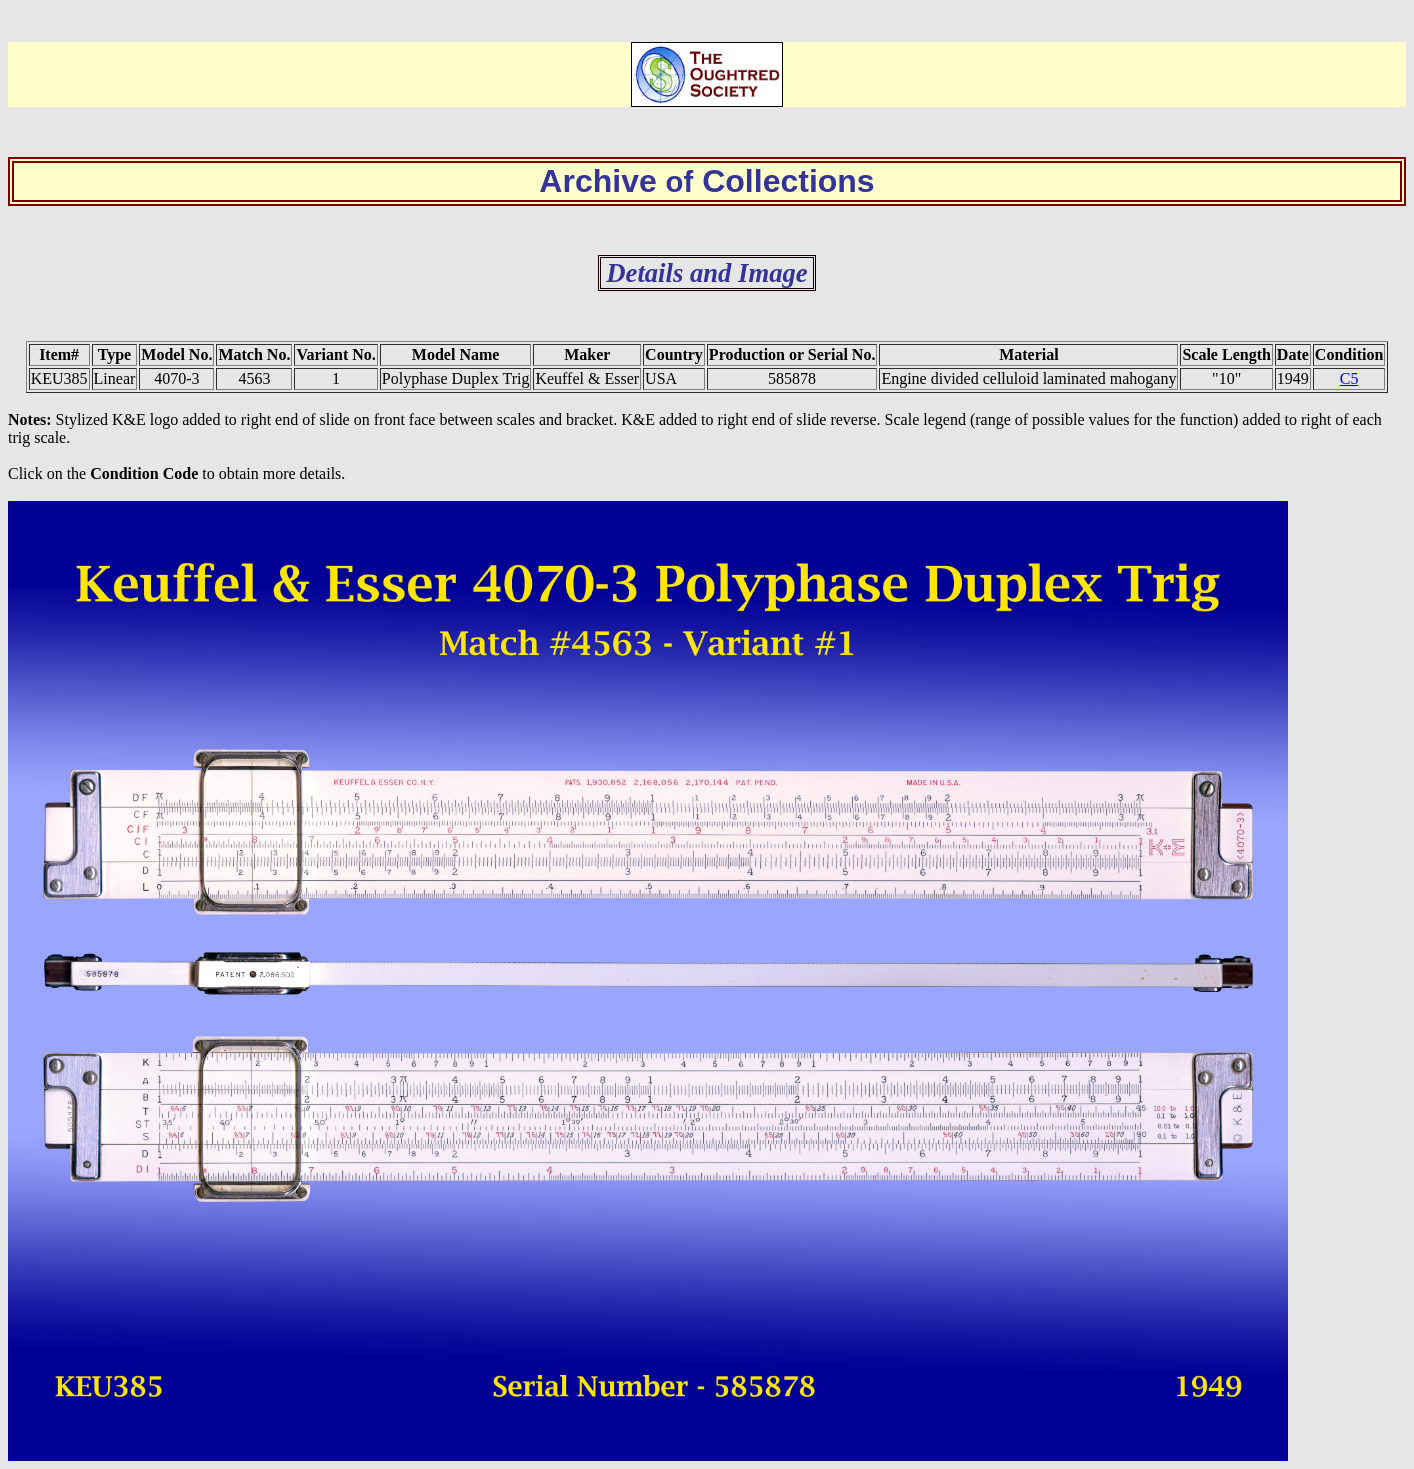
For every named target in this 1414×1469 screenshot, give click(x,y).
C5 (1349, 378)
